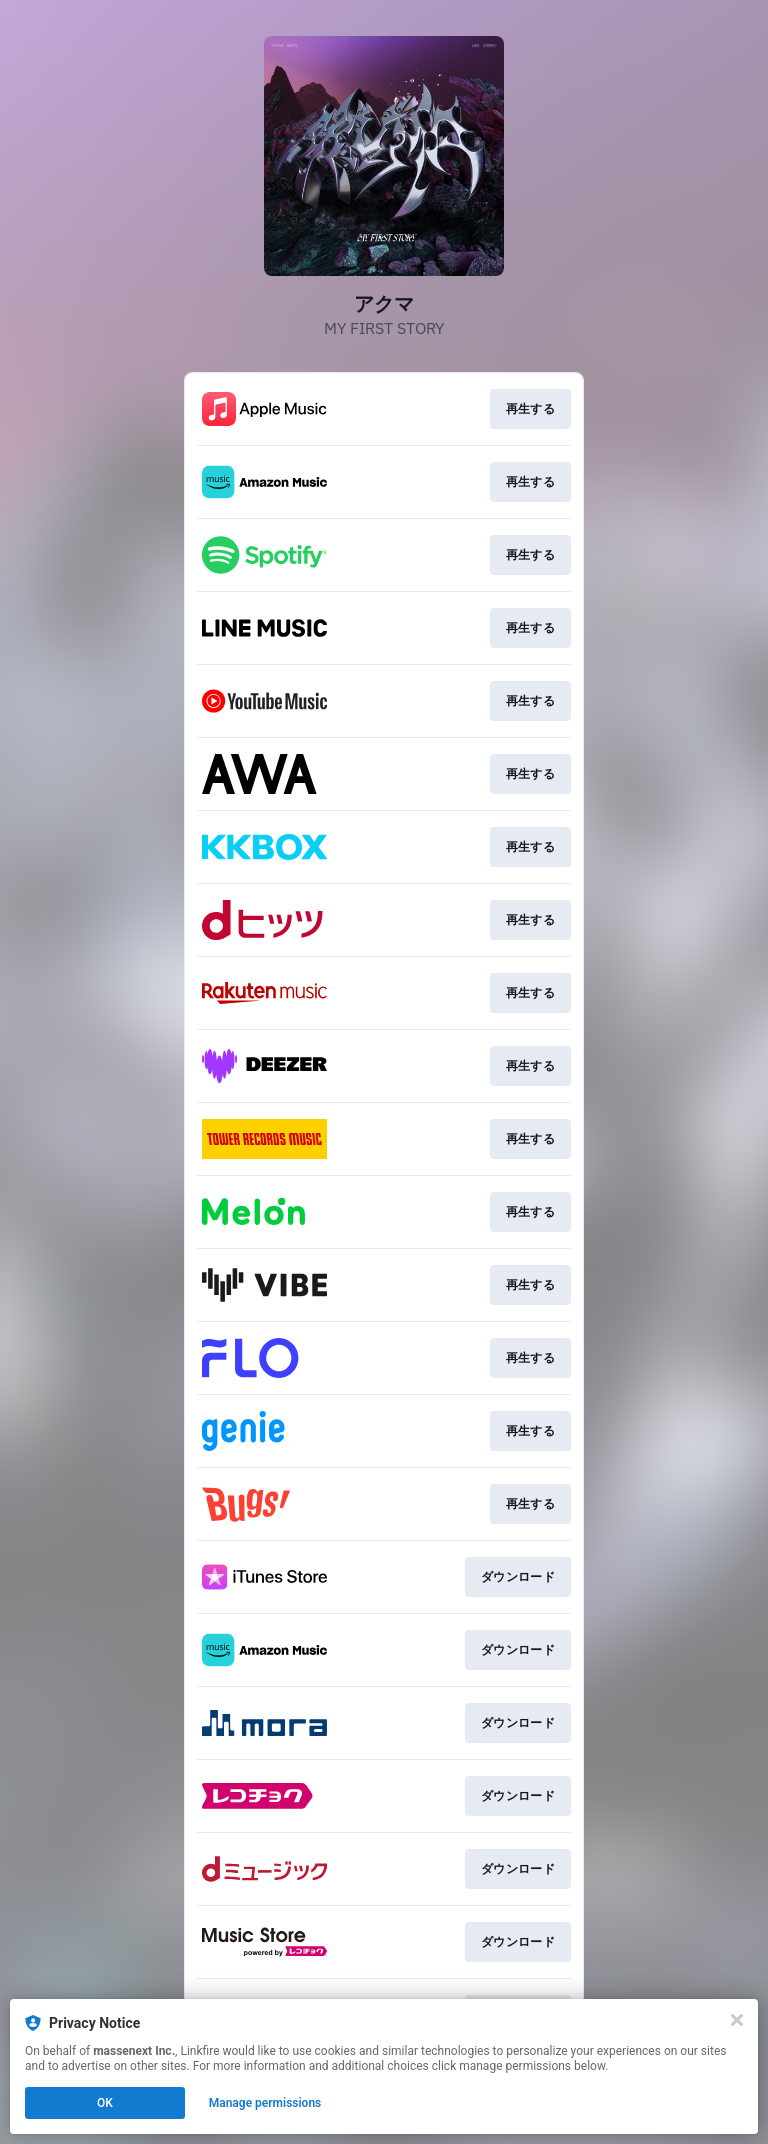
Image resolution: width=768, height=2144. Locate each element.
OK (105, 2103)
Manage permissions (265, 2103)
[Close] (737, 2020)
